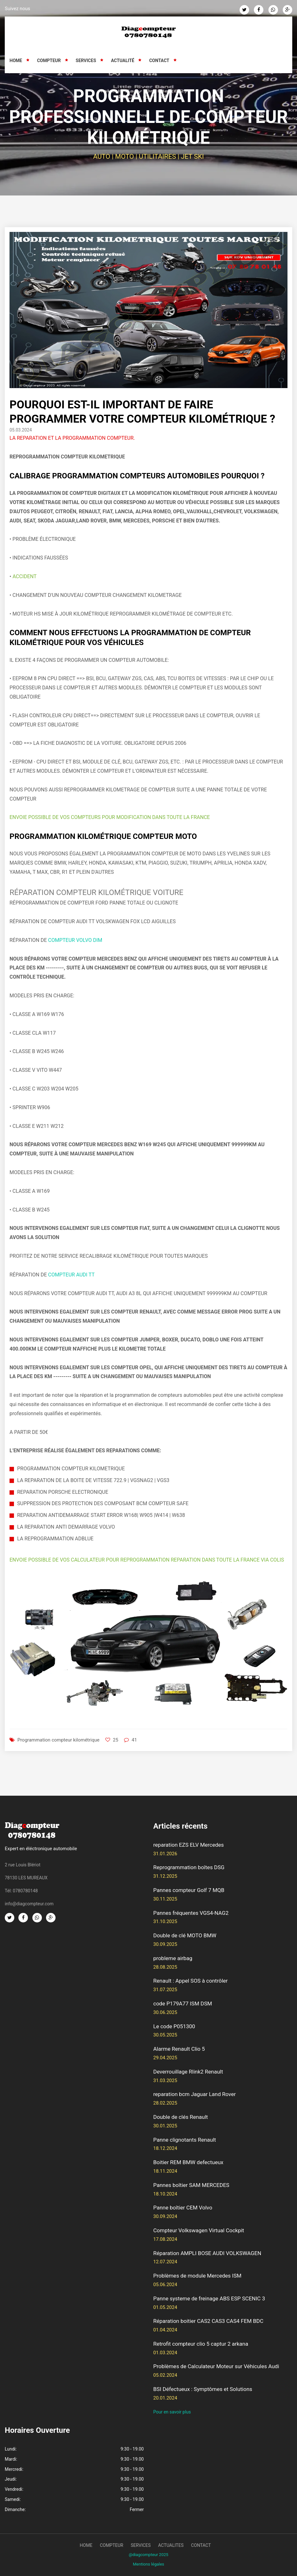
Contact (159, 60)
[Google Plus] (287, 10)
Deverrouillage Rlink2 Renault (188, 2071)
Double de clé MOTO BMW (184, 1935)
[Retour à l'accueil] (148, 32)
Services (86, 60)
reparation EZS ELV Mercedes (188, 1845)
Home (16, 60)
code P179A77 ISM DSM (182, 2003)
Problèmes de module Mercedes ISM (197, 2275)
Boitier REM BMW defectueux (188, 2162)
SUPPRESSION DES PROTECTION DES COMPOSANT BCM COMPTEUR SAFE (102, 1503)
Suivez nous (17, 8)
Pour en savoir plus (172, 2411)
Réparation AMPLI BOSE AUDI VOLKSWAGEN (207, 2253)
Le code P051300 (174, 2026)
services (141, 2545)
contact (201, 2545)
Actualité (122, 60)
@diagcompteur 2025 (148, 2554)
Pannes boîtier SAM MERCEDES (191, 2185)
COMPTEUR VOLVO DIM (75, 940)
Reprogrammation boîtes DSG (188, 1867)
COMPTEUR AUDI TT (71, 1275)
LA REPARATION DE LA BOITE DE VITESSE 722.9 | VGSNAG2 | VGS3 (93, 1480)
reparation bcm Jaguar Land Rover (194, 2094)
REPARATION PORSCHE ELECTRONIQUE (62, 1492)
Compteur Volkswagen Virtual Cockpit (198, 2230)
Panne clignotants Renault (184, 2140)
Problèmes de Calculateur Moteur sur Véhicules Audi (216, 2366)
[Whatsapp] (273, 10)
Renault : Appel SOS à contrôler (190, 1981)
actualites (170, 2545)
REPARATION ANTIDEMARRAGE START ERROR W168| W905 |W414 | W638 (101, 1515)
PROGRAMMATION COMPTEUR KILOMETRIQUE (71, 1469)
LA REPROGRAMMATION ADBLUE (55, 1539)
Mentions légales (148, 2564)
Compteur (49, 60)
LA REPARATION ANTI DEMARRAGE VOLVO (66, 1527)
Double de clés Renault (180, 2117)
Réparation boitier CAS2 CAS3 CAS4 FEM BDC (208, 2321)
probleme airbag (172, 1958)
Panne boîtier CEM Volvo (182, 2207)
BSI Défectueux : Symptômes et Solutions (202, 2389)
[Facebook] (258, 10)
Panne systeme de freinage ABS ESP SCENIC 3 (209, 2298)
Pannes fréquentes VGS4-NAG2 (190, 1913)
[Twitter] (244, 10)
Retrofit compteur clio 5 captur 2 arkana (200, 2344)
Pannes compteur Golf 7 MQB (188, 1890)
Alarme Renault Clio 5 (179, 2049)
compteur (111, 2545)
